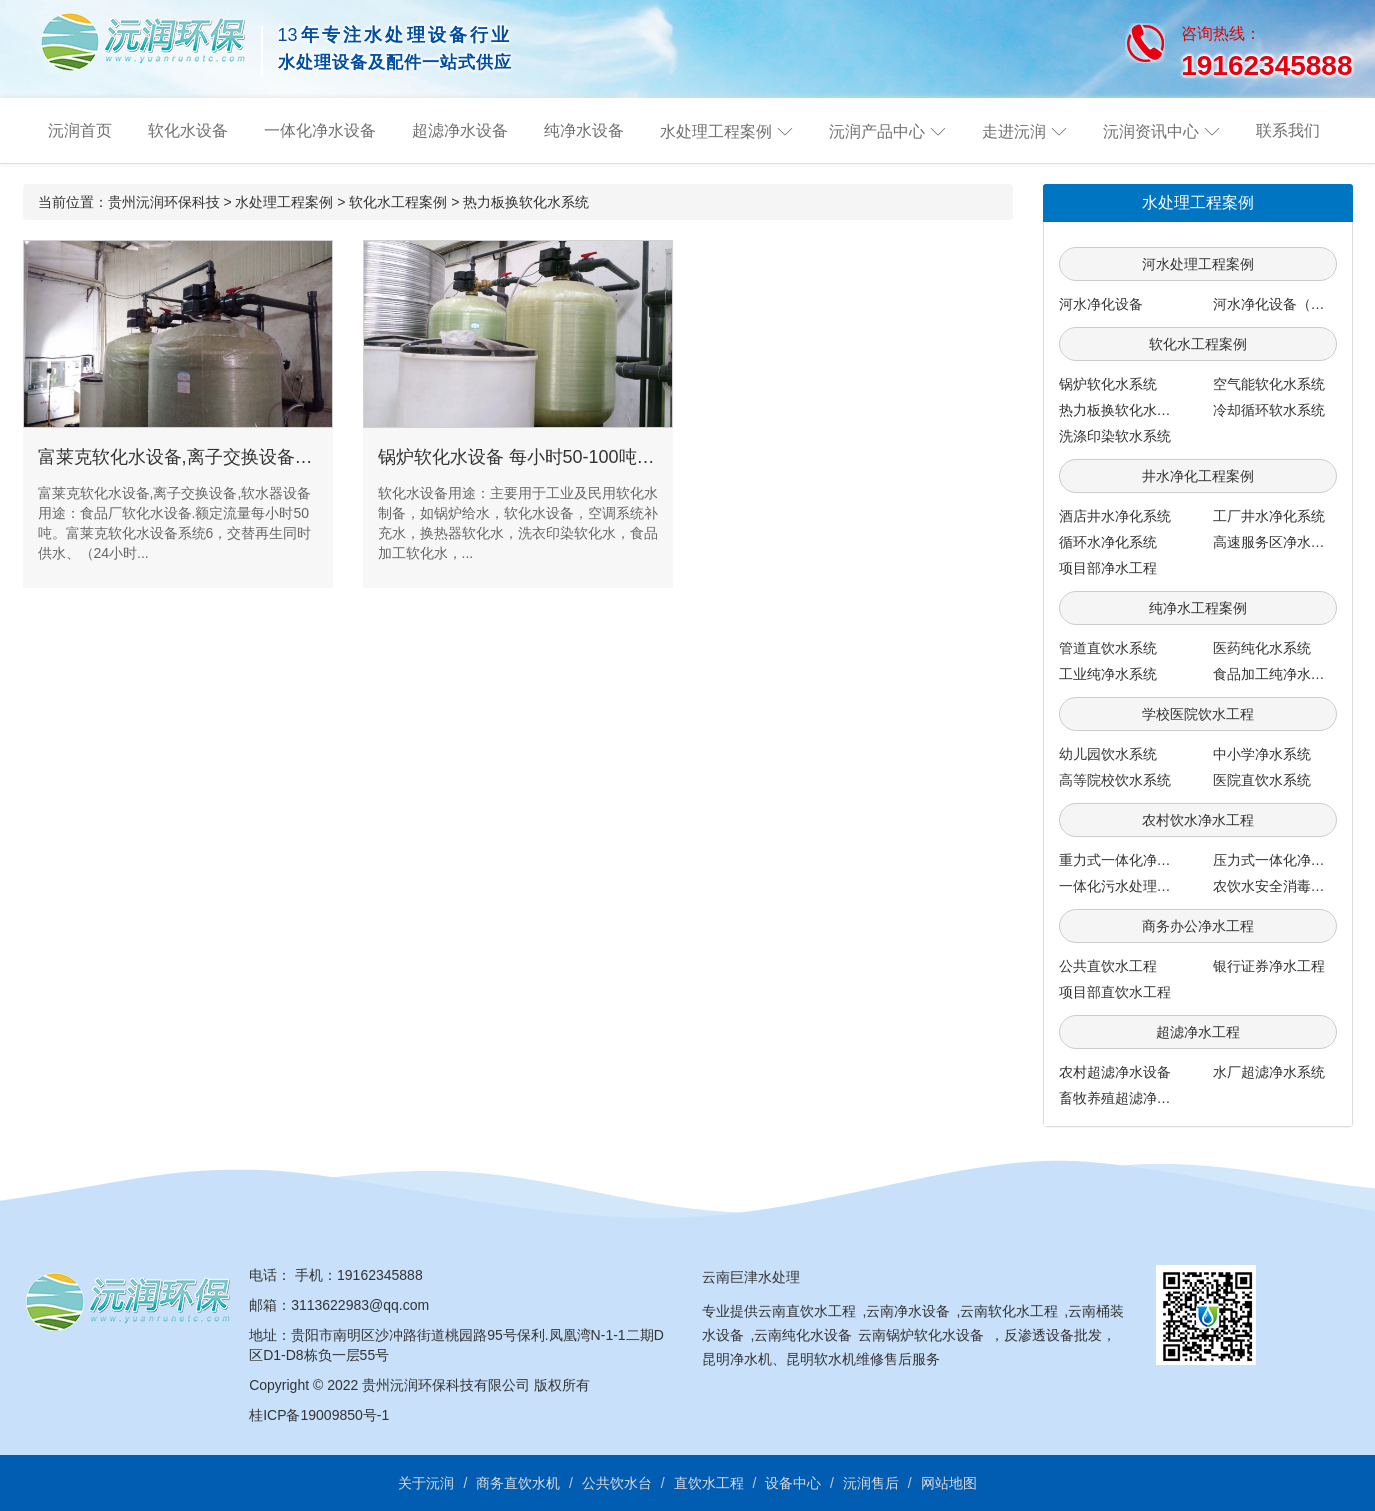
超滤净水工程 (1198, 1032)
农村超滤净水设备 (1115, 1072)
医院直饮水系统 (1262, 780)
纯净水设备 (584, 130)
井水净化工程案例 (1198, 476)
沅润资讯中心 (1151, 131)
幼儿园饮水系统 (1108, 754)
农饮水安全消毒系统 (1276, 886)
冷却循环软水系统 (1269, 410)
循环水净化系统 (1108, 542)
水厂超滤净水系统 (1269, 1072)
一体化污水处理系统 (1122, 886)
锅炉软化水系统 (1108, 384)
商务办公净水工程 (1198, 926)
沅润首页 (80, 130)
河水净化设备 (1101, 304)
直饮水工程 (709, 1483)
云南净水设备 (908, 1311)
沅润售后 (871, 1483)
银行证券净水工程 (1269, 966)
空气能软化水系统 (1269, 384)
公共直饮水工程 (1108, 966)
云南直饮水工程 (807, 1311)
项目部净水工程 (1108, 568)
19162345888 (380, 1275)
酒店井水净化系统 (1115, 516)
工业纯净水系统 (1108, 674)
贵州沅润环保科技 (164, 202)
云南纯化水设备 (803, 1335)
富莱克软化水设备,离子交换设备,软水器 (196, 457)
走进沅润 (1014, 131)
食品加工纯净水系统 (1276, 674)
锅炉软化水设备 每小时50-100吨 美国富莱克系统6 (578, 457)
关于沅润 (426, 1483)
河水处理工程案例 (1198, 264)
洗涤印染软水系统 (1115, 436)
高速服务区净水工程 (1276, 542)
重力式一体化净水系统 (1129, 860)
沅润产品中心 (877, 131)
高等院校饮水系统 (1115, 780)
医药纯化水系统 (1262, 648)
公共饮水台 (617, 1483)
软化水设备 (188, 130)
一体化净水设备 (320, 130)
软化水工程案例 (398, 202)
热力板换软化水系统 (526, 202)
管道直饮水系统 (1108, 648)
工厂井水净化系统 (1269, 516)
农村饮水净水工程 (1198, 820)
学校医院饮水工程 (1198, 714)
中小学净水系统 (1262, 754)
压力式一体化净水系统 (1283, 860)
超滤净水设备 (460, 130)
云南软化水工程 (1009, 1311)
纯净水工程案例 (1198, 608)
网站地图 (949, 1483)
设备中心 (793, 1483)
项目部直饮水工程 (1115, 992)
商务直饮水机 (518, 1483)
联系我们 (1288, 130)
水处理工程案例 (716, 131)
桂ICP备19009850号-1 (319, 1415)
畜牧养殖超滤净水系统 (1129, 1098)
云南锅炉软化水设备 (921, 1335)
